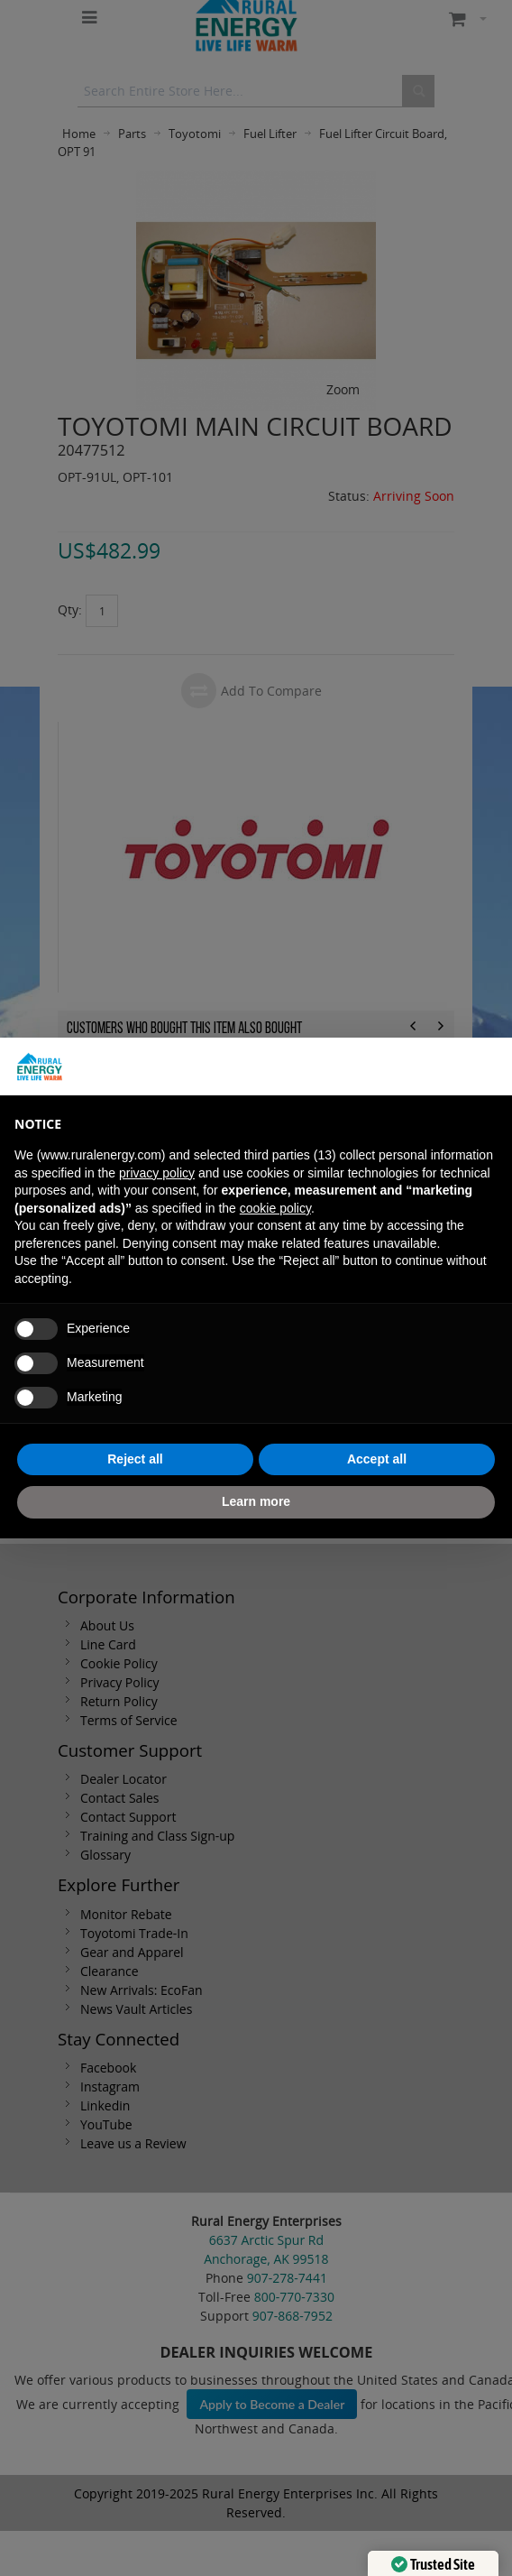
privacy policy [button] (157, 1173)
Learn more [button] (256, 1501)
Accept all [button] (377, 1459)
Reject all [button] (134, 1459)
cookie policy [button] (275, 1208)
